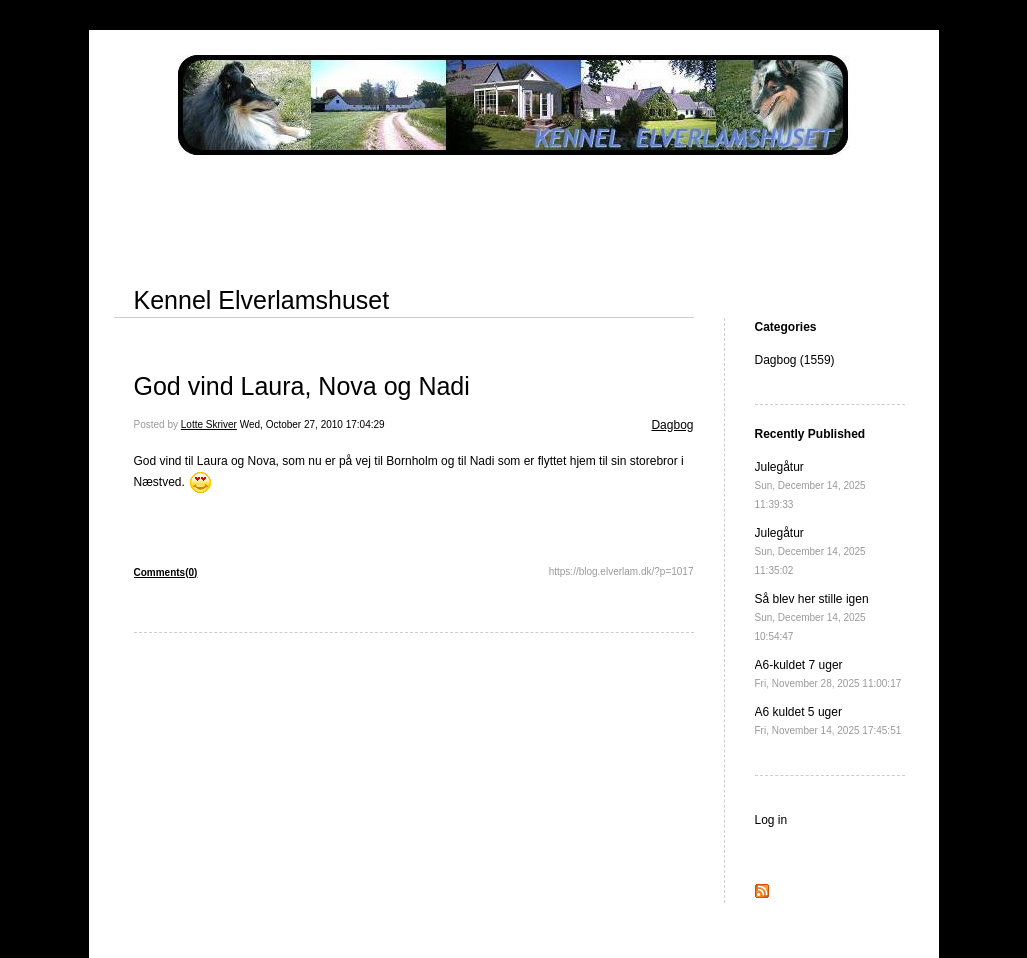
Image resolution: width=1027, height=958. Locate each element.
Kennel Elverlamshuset (262, 300)
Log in (771, 820)
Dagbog (672, 425)
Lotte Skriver (209, 424)
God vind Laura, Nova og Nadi (302, 386)
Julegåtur (810, 485)
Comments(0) (166, 572)
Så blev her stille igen (812, 617)
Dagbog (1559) (795, 360)
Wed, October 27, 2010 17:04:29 (312, 424)
